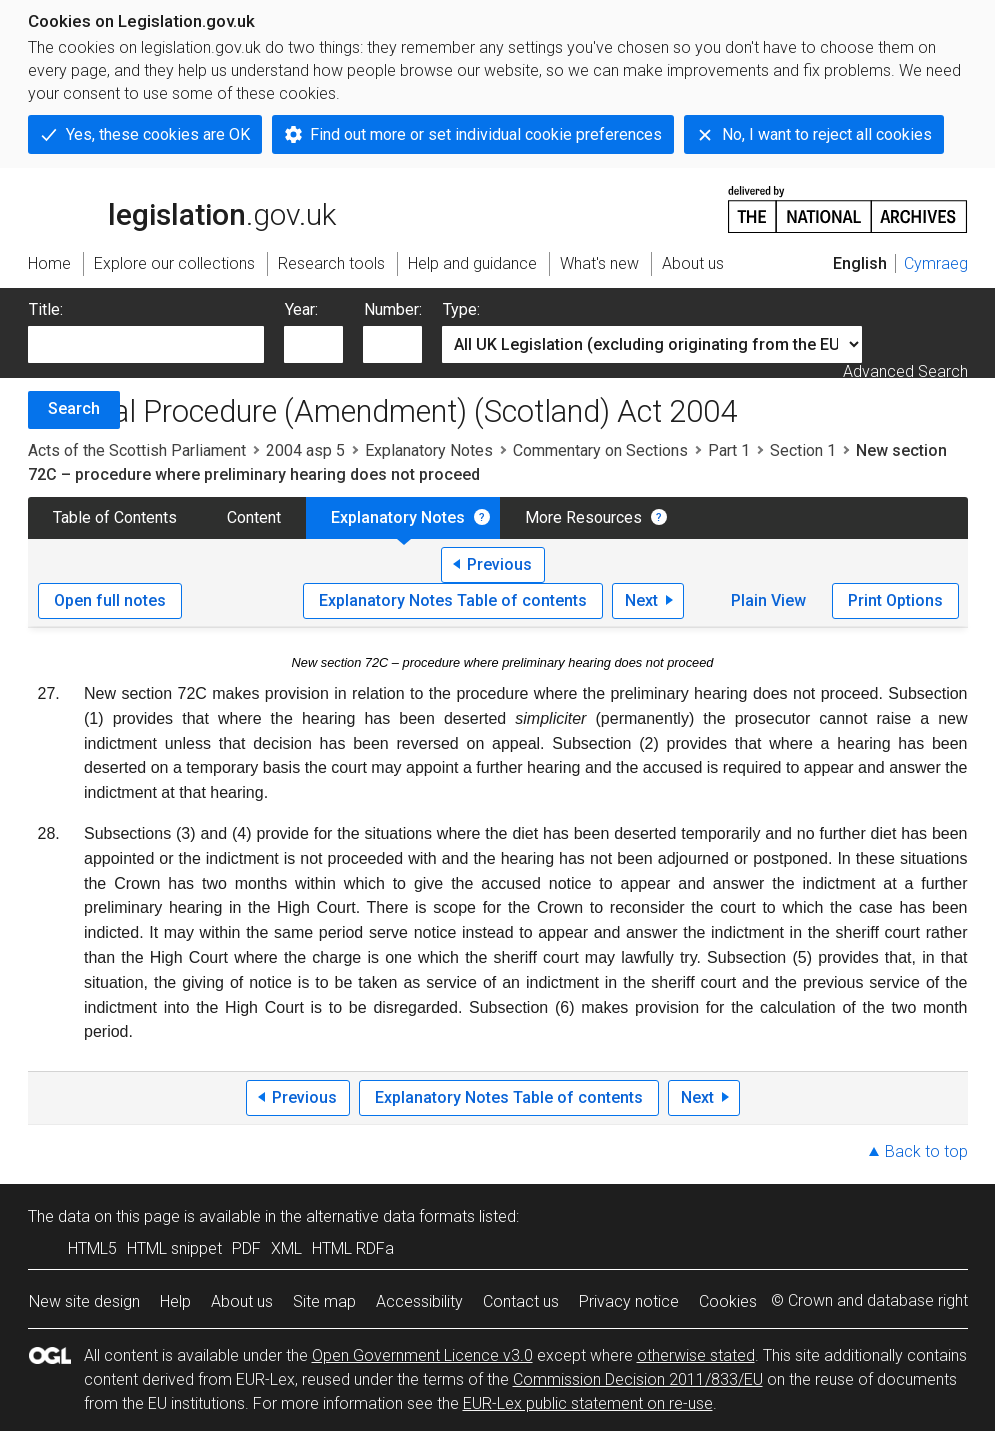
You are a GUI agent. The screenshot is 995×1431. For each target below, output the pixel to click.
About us (242, 1301)
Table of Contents (115, 517)
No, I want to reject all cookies (827, 134)
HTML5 (92, 1248)
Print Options (895, 600)
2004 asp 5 (305, 450)
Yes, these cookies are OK (158, 134)
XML (286, 1248)
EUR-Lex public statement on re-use (588, 1403)
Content (254, 517)
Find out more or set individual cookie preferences (486, 134)
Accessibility (419, 1301)
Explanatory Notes (429, 450)
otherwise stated (696, 1355)
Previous (499, 564)
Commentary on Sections (600, 450)
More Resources (583, 517)
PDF (246, 1248)
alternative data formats (390, 1216)
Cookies (728, 1301)
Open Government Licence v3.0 (422, 1355)
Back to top (926, 1151)
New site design (84, 1301)
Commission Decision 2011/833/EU (638, 1379)
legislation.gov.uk (182, 208)
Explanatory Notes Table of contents (453, 600)
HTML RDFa (353, 1248)
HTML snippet (174, 1248)
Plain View (768, 600)
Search (74, 408)
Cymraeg (936, 263)
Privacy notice (629, 1301)
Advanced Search (905, 371)
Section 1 (803, 450)
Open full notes (110, 600)
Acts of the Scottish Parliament (137, 450)
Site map (324, 1301)
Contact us (521, 1301)
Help (175, 1301)
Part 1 (729, 450)
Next (641, 600)
